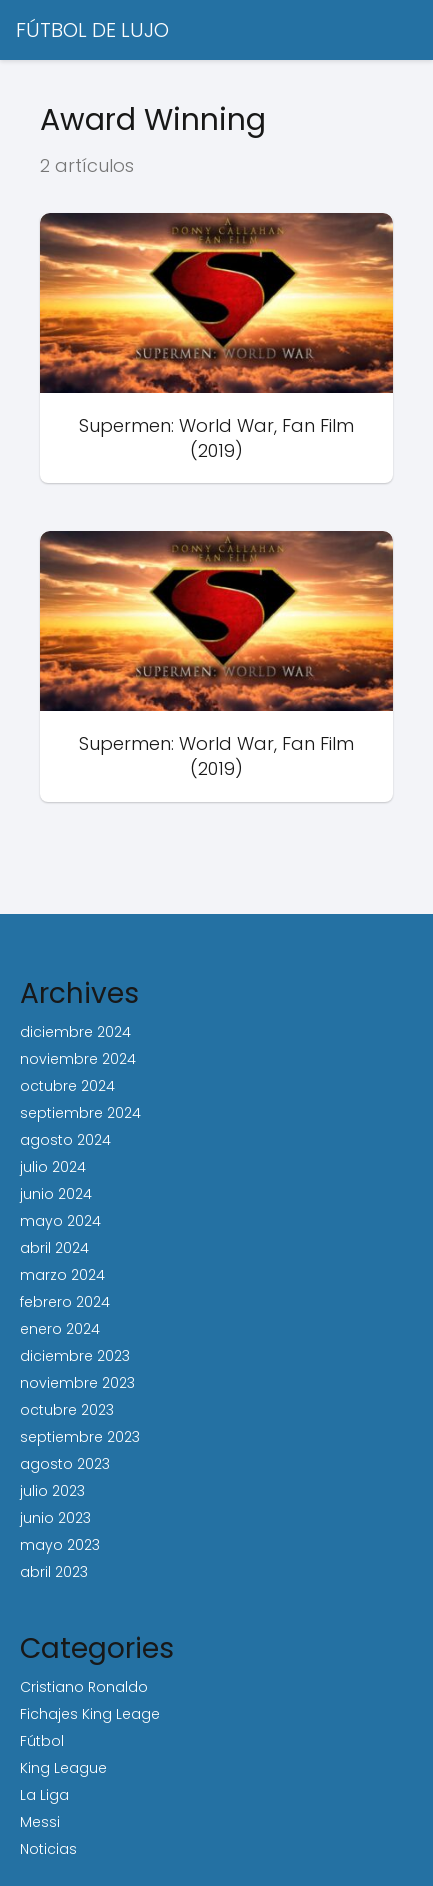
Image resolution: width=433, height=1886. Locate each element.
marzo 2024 (62, 1275)
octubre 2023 (67, 1410)
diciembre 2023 (75, 1356)
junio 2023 (55, 1518)
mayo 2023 (60, 1545)
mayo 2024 (60, 1221)
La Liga (44, 1795)
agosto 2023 (65, 1464)
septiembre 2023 (80, 1437)
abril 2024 (54, 1248)
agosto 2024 (65, 1140)
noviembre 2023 (77, 1383)
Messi (40, 1822)
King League (63, 1768)
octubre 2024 (67, 1086)
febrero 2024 (65, 1302)
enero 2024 (60, 1329)
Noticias (48, 1849)
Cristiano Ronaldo (84, 1687)
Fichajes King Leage (90, 1714)
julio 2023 (52, 1491)
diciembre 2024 (75, 1032)
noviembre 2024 (78, 1059)
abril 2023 (54, 1572)
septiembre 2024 (80, 1113)
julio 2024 (53, 1167)
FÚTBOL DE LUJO (92, 30)
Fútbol (42, 1741)
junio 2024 (56, 1194)
